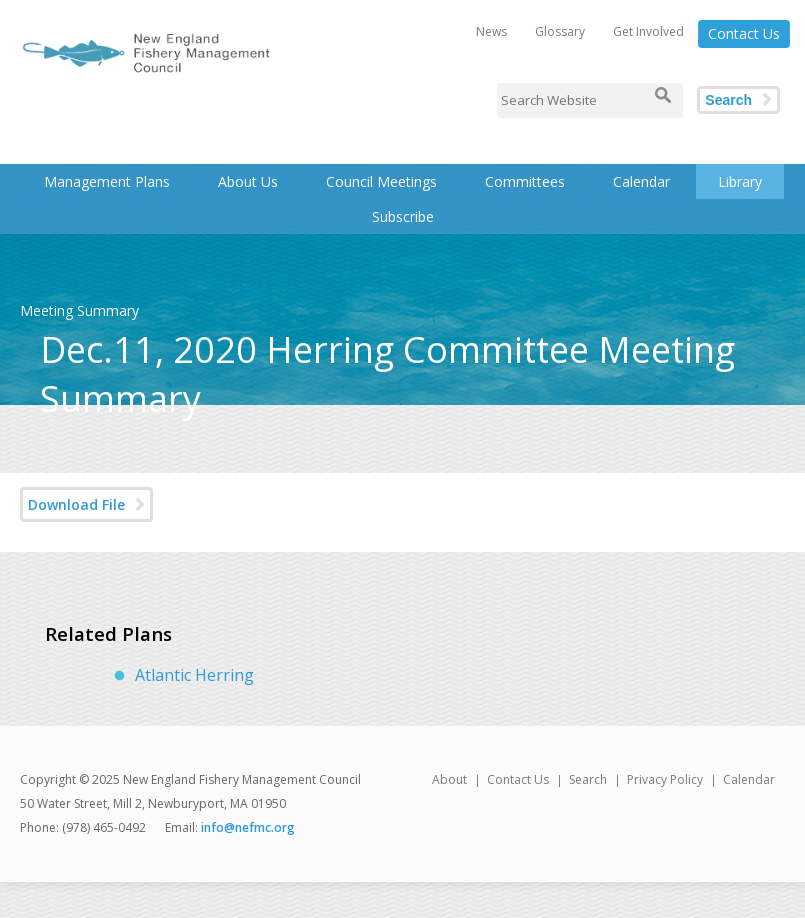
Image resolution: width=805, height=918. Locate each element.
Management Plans (107, 181)
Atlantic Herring (194, 675)
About (449, 779)
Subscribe (403, 216)
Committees (525, 181)
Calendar (641, 181)
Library (740, 181)
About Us (248, 181)
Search (728, 100)
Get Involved (648, 31)
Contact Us (744, 33)
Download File (76, 504)
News (491, 31)
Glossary (560, 31)
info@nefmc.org (248, 827)
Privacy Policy (665, 779)
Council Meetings (381, 181)
